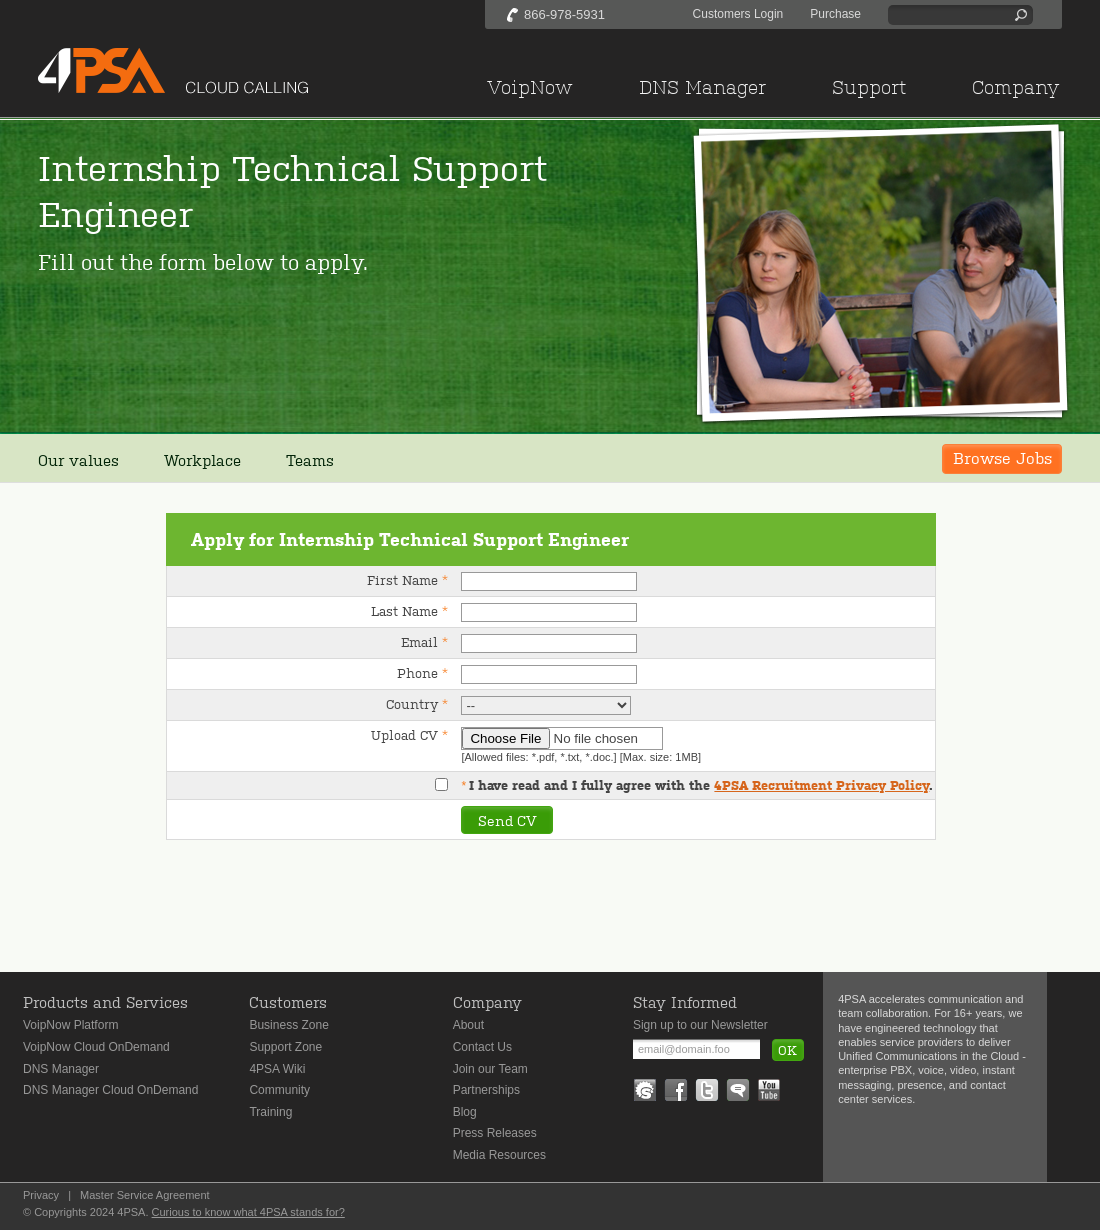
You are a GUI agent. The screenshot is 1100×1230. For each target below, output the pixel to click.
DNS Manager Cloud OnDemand (110, 1090)
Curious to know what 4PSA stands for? (248, 1212)
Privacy (41, 1195)
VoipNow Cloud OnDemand (96, 1047)
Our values (78, 459)
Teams (310, 459)
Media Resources (499, 1155)
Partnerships (486, 1090)
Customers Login (738, 14)
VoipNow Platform (70, 1025)
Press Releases (495, 1133)
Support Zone (285, 1047)
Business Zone (288, 1025)
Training (270, 1112)
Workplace (202, 459)
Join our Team (490, 1069)
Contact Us (482, 1047)
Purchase (835, 14)
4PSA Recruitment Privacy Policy (821, 785)
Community (279, 1090)
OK (787, 1049)
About (468, 1025)
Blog (465, 1112)
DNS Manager (61, 1069)
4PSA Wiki (277, 1069)
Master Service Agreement (145, 1195)
